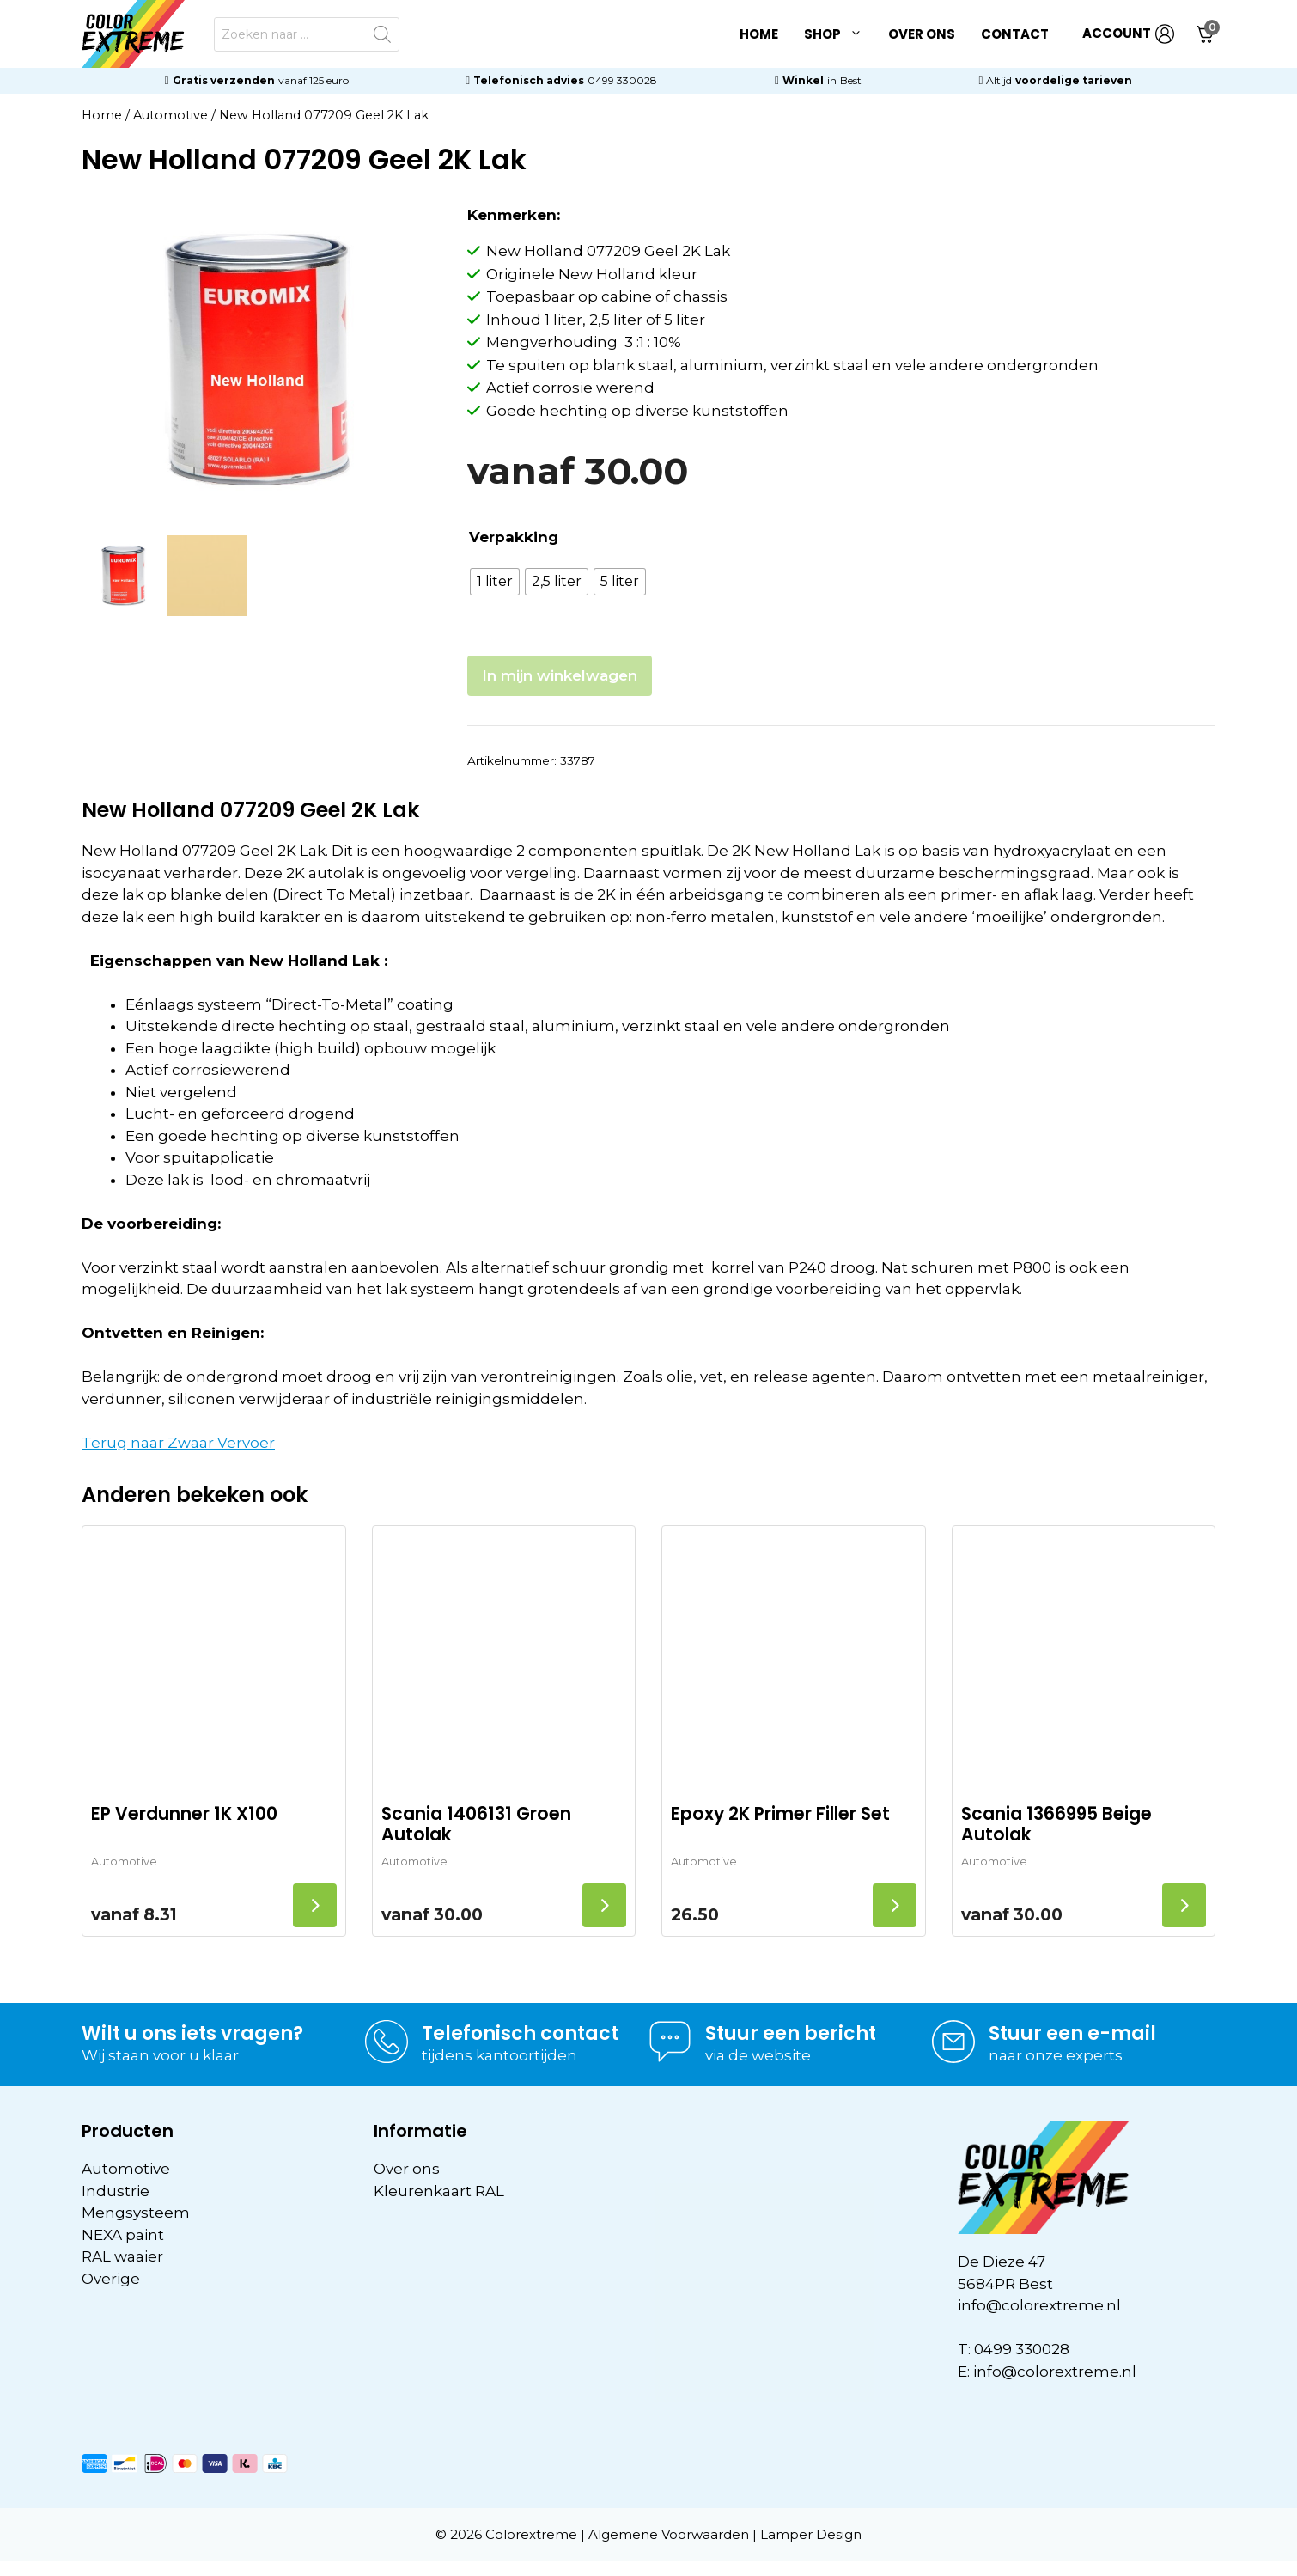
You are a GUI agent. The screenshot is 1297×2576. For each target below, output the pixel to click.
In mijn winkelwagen (559, 675)
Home (759, 34)
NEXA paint (123, 2234)
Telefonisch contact (520, 2033)
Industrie (115, 2191)
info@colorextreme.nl (1039, 2305)
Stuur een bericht (790, 2033)
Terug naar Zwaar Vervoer (178, 1442)
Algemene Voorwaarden (668, 2534)
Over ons (921, 34)
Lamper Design (811, 2534)
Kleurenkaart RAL (439, 2191)
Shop (839, 34)
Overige (111, 2278)
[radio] (495, 582)
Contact (1015, 34)
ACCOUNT (1128, 34)
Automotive (170, 115)
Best (851, 80)
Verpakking (513, 537)
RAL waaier (122, 2256)
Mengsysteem (136, 2212)
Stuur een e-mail (1072, 2033)
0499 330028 (622, 80)
